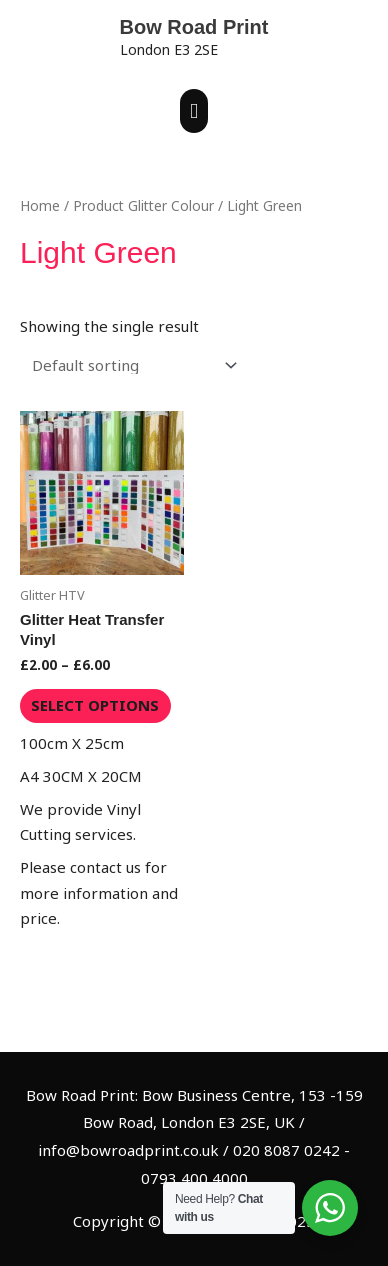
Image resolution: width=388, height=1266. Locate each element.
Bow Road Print (194, 27)
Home (40, 205)
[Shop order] (130, 365)
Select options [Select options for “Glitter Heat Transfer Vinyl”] (95, 705)
